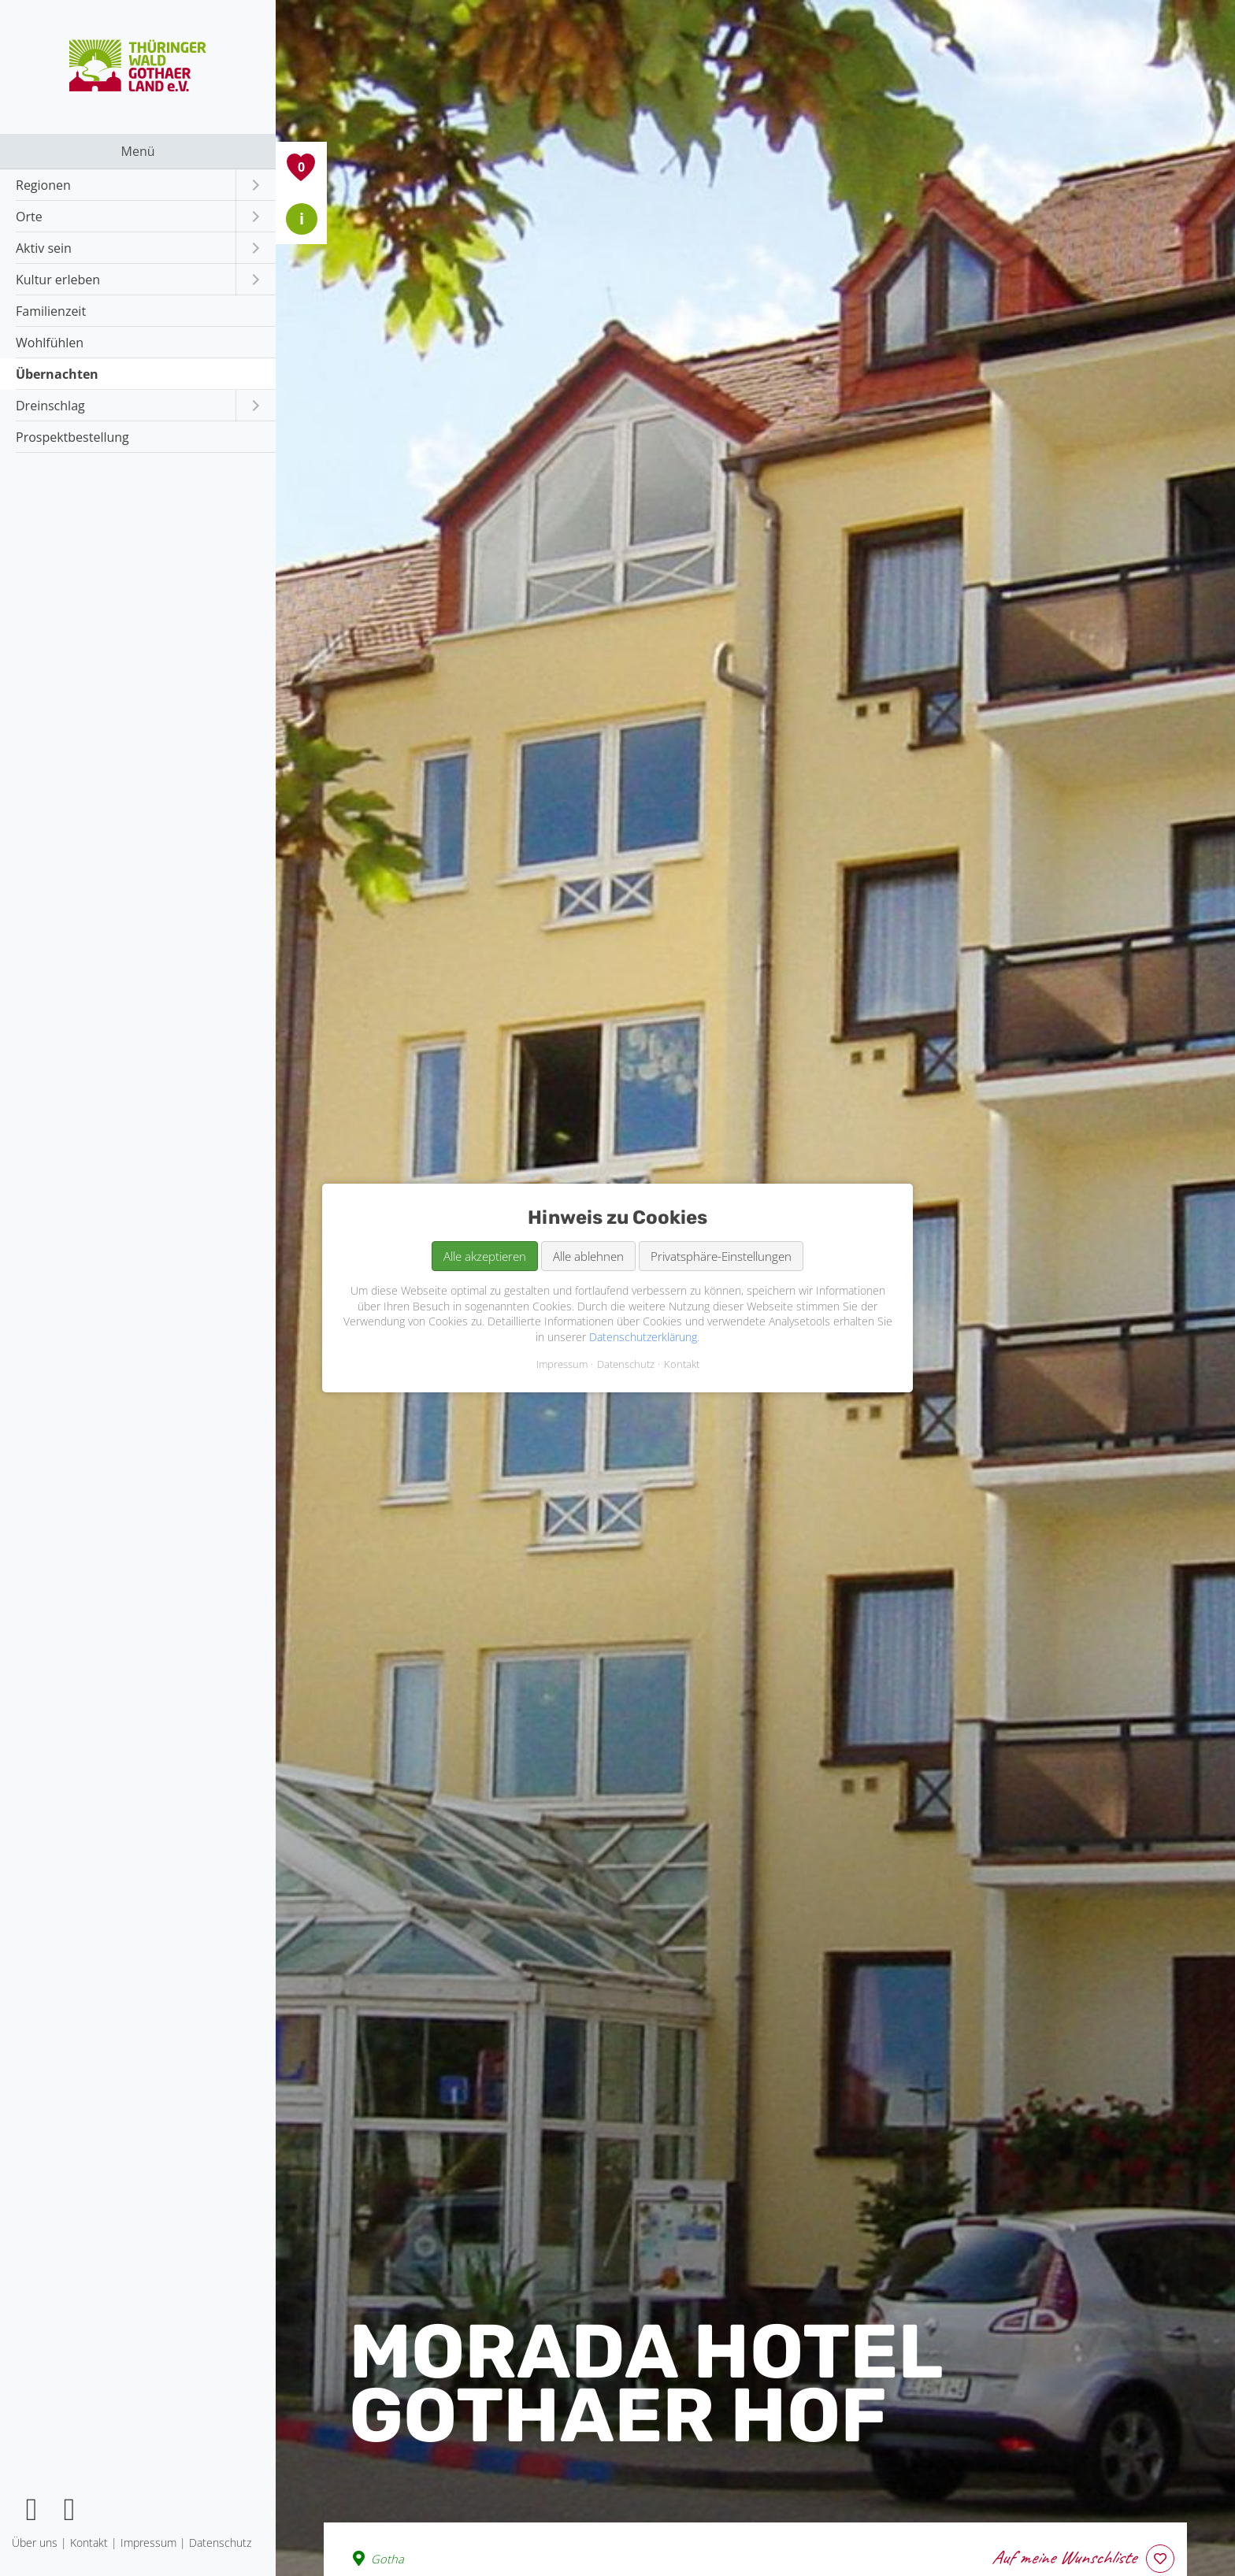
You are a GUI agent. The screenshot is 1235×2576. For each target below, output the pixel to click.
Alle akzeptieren (484, 1256)
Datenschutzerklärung (643, 1336)
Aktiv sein (44, 248)
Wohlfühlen (49, 342)
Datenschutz (626, 1364)
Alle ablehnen (588, 1256)
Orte (29, 216)
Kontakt (681, 1364)
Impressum (562, 1364)
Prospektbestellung (72, 437)
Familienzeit (51, 311)
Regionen (43, 185)
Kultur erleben (58, 279)
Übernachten (57, 374)
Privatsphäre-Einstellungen (721, 1256)
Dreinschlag (50, 405)
